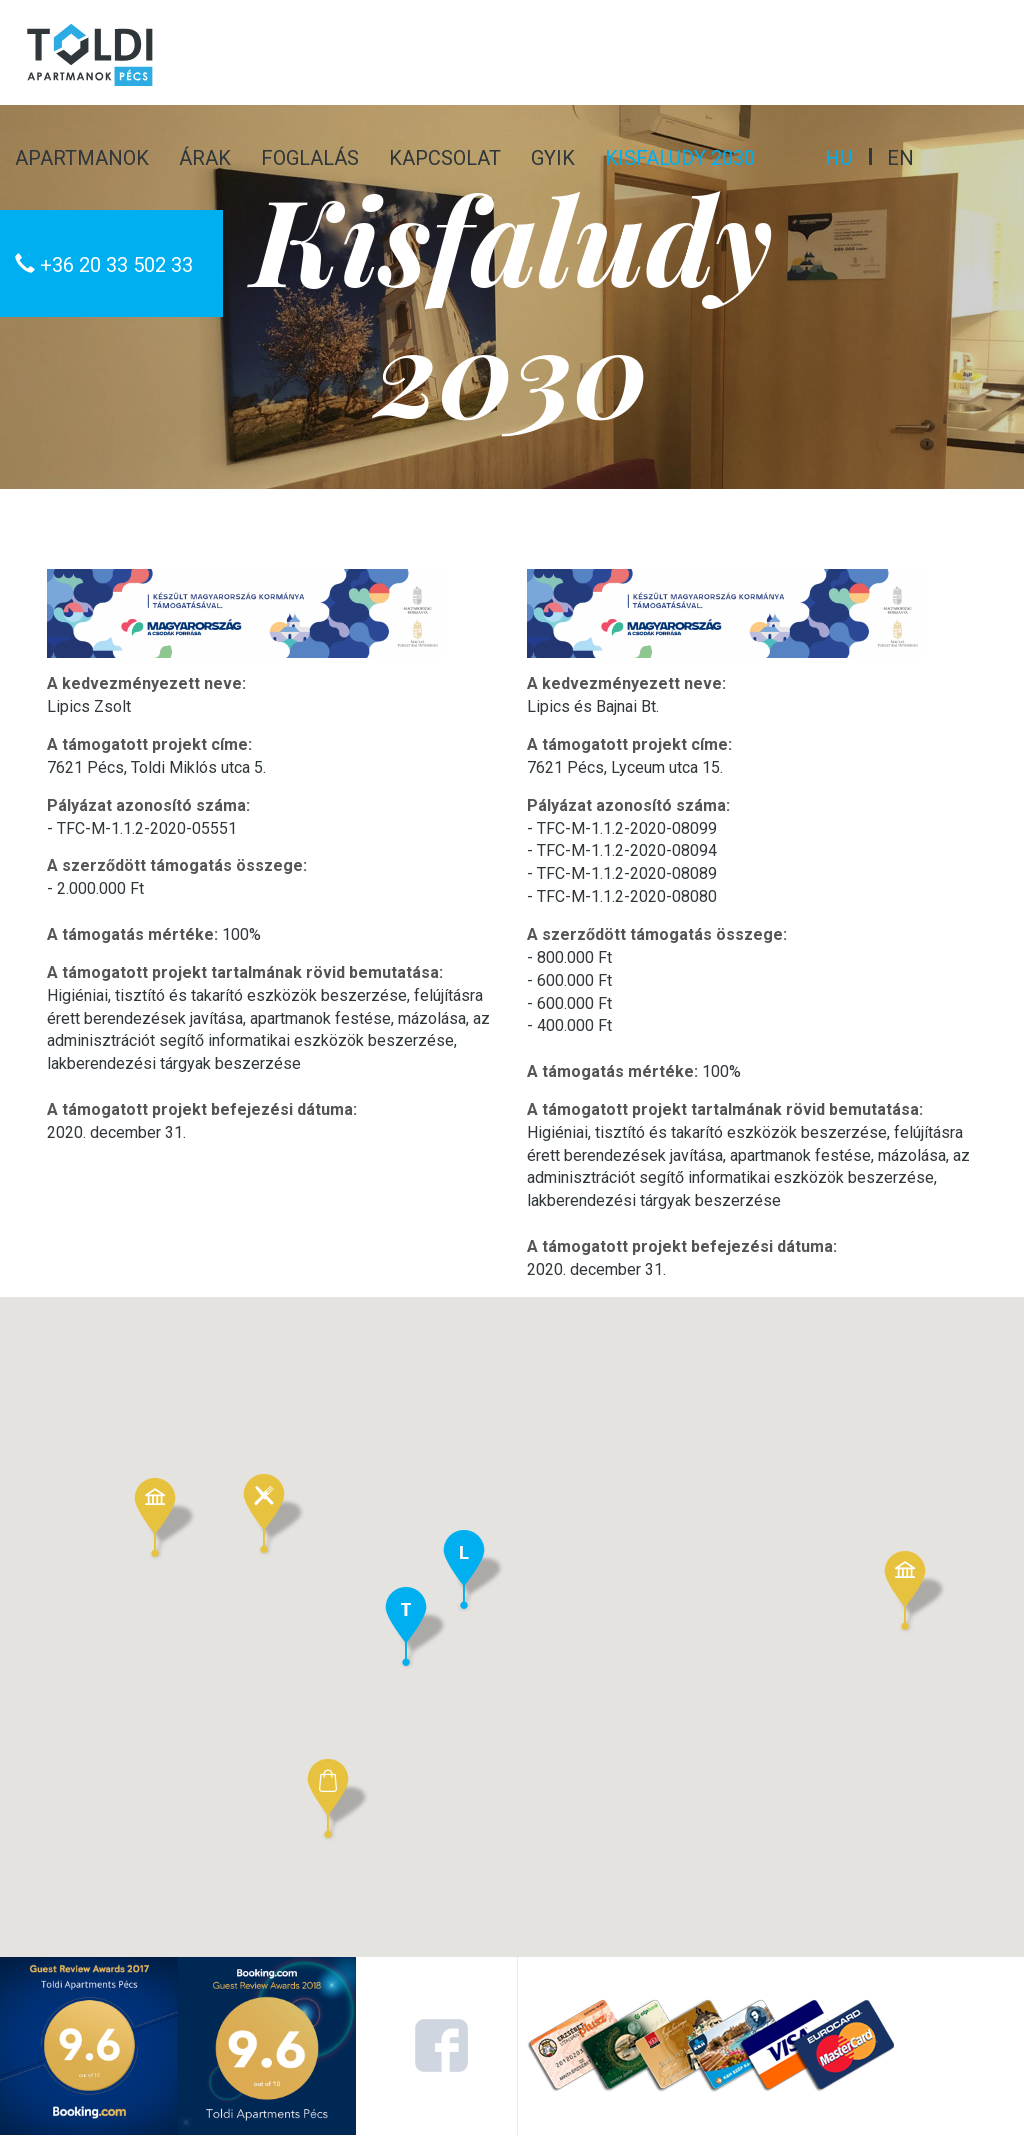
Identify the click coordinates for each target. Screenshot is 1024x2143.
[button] (338, 1800)
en (900, 158)
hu (838, 158)
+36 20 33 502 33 (104, 265)
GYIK (553, 158)
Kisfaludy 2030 (680, 158)
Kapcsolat (445, 158)
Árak (205, 158)
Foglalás (310, 158)
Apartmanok (82, 158)
